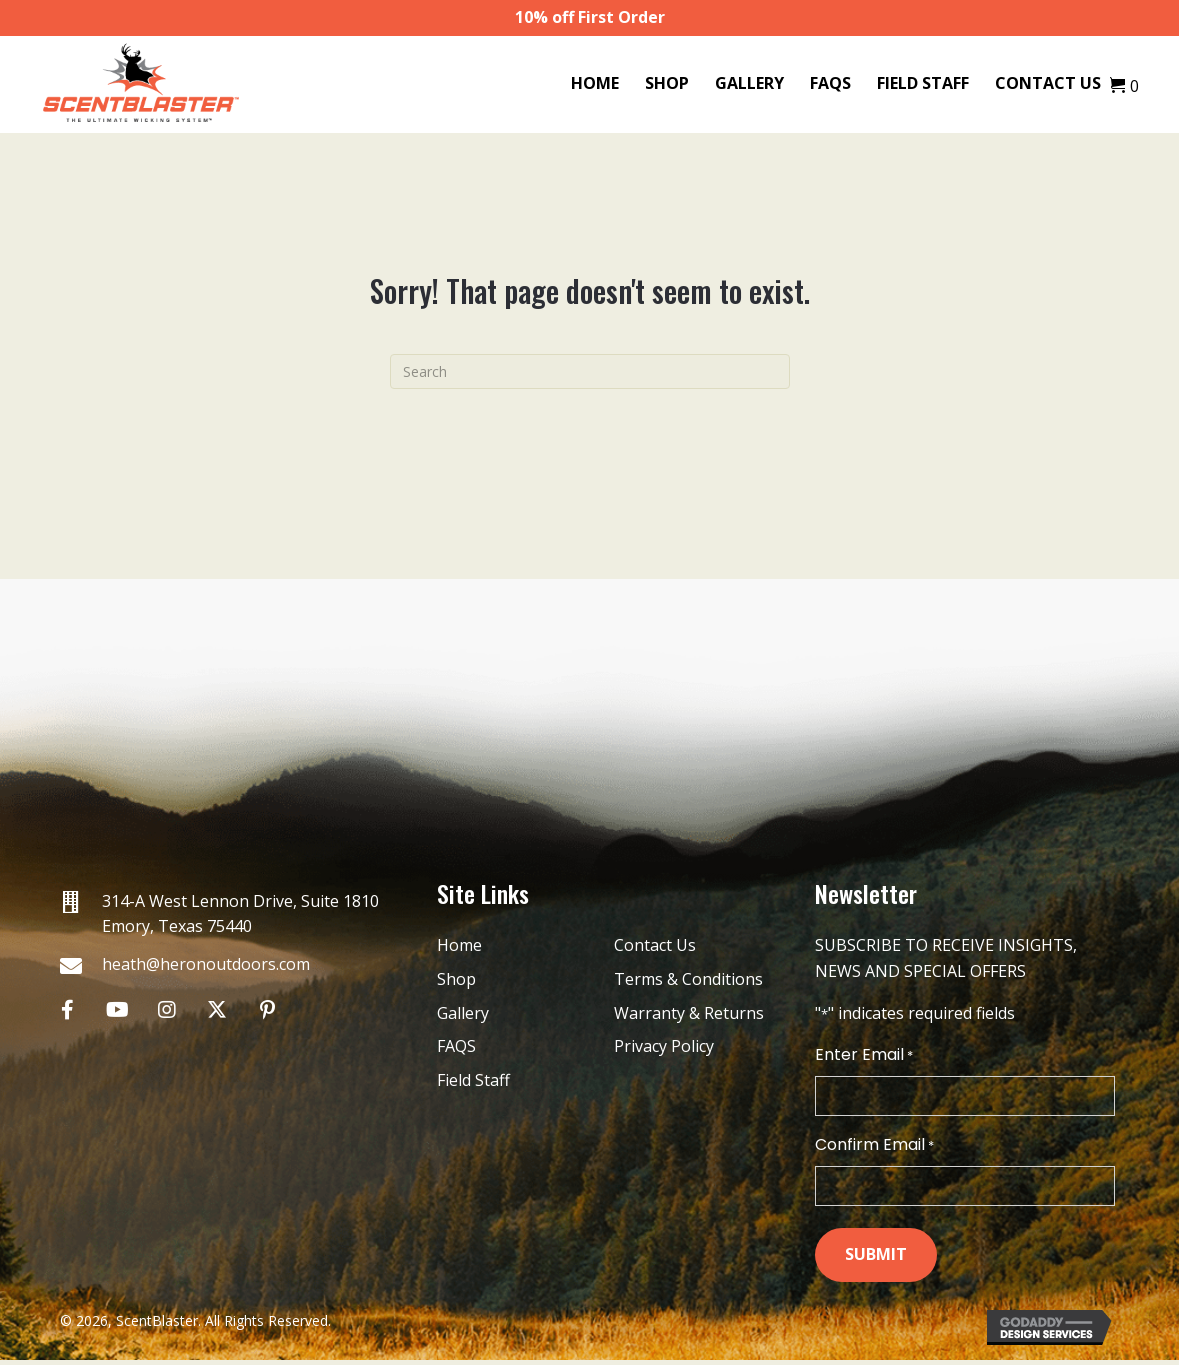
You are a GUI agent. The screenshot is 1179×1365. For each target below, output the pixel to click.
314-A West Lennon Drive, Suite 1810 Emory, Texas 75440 (240, 914)
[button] (67, 1009)
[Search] (590, 371)
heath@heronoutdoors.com (206, 964)
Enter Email (864, 1055)
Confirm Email (874, 1148)
